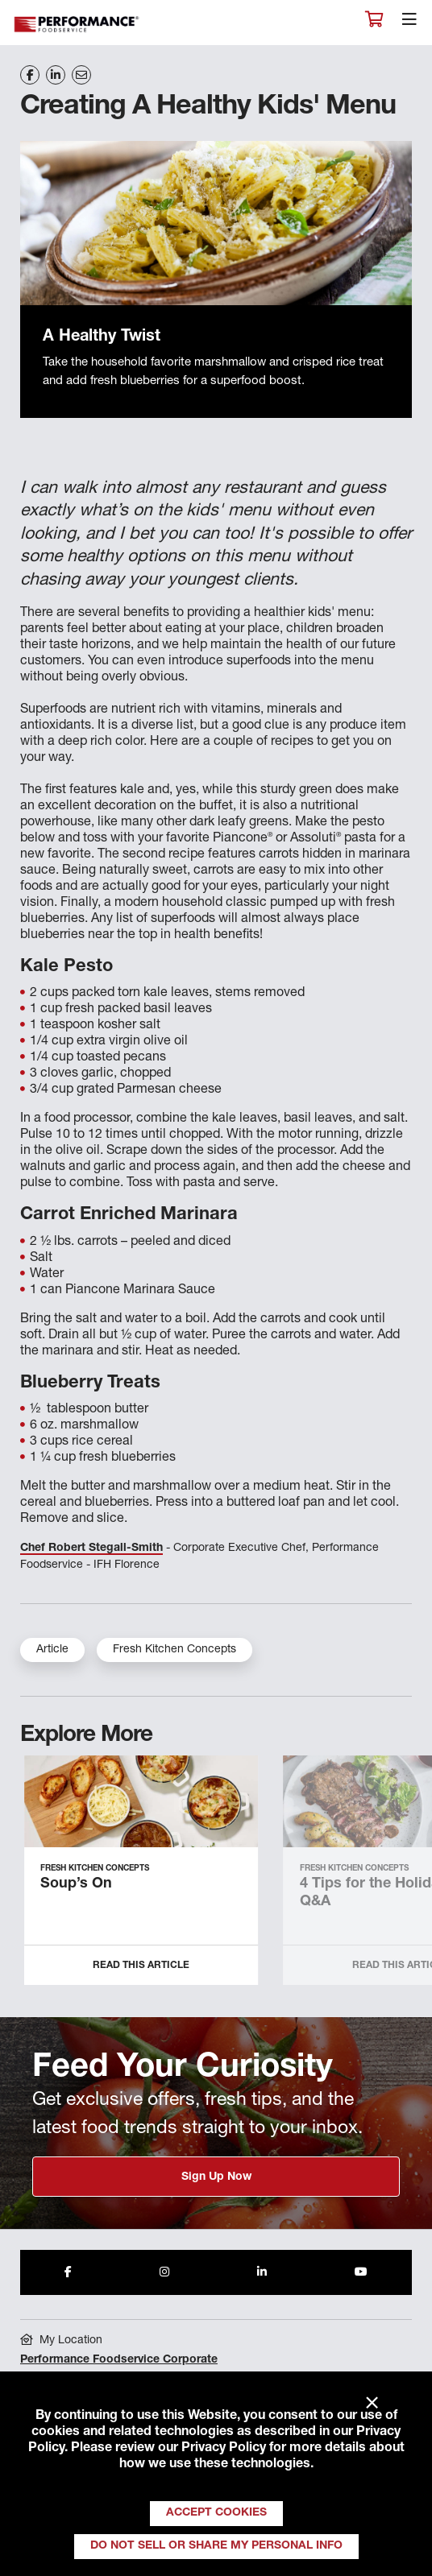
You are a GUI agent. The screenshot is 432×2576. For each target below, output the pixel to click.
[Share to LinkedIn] (262, 2272)
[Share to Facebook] (68, 2272)
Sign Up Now (216, 2177)
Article (52, 1650)
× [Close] (372, 2404)
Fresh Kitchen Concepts (174, 1650)
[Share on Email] (81, 75)
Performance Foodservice (77, 24)
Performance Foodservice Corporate (119, 2360)
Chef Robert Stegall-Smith (91, 1548)
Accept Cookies (216, 2513)
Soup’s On (76, 1884)
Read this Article (141, 1965)
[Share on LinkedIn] (55, 75)
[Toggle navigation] (409, 23)
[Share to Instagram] (164, 2272)
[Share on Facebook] (29, 75)
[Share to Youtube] (361, 2272)
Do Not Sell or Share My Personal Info (216, 2546)
